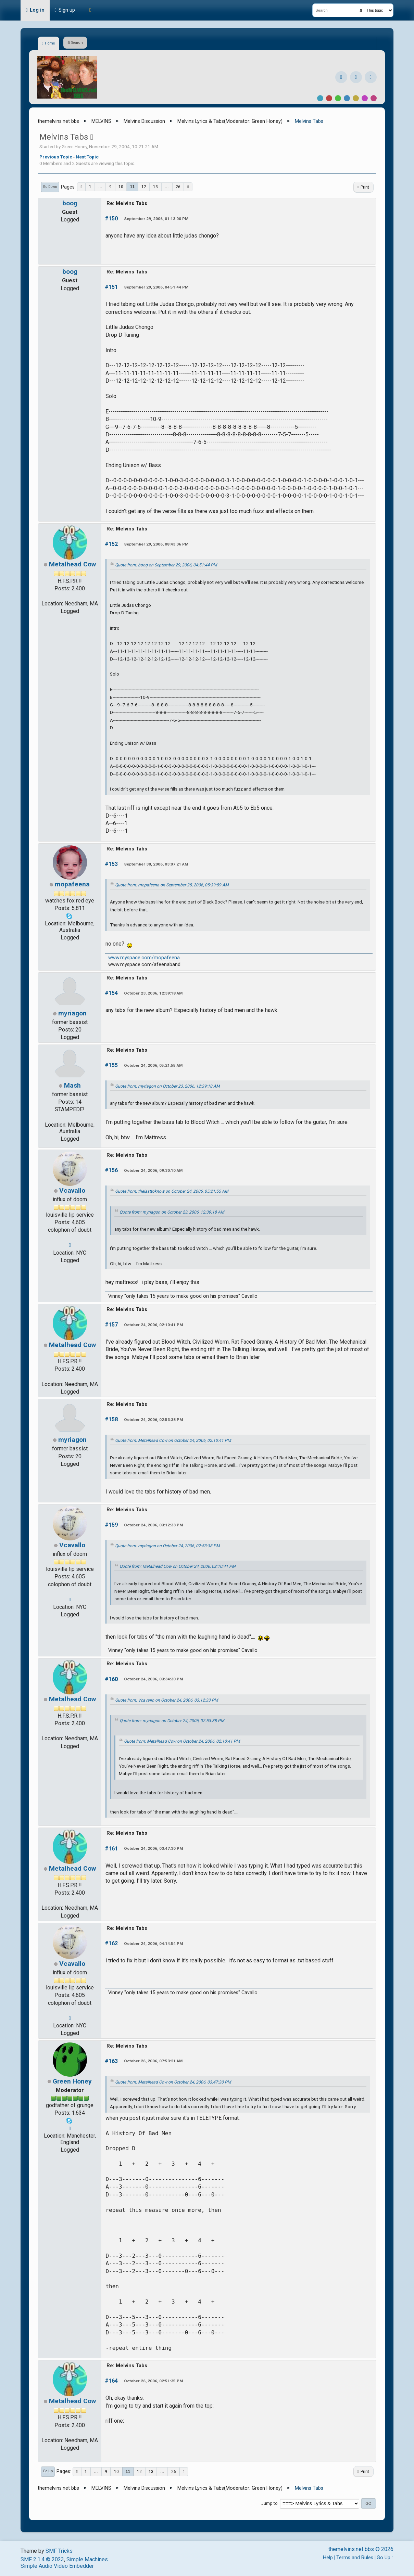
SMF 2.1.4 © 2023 (42, 2559)
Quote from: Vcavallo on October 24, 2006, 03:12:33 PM (166, 1700)
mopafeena (72, 884)
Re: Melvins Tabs (126, 203)
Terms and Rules (354, 2558)
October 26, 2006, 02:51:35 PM (153, 2381)
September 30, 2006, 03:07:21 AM (156, 864)
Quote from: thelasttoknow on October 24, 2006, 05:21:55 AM (171, 1191)
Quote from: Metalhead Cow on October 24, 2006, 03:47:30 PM (173, 2082)
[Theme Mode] (90, 10)
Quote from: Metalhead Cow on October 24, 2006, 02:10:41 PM (173, 1440)
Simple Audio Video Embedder (57, 2566)
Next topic (87, 156)
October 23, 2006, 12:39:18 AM (153, 993)
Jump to (269, 2503)
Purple (365, 98)
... (100, 186)
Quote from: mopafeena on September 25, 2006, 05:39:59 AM (172, 885)
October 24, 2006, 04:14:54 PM (153, 1943)
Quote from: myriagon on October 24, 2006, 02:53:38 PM (167, 1545)
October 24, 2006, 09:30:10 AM (153, 1170)
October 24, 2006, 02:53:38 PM (153, 1419)
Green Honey (266, 121)
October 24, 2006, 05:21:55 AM (153, 1065)
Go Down (50, 186)
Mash (72, 1085)
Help (328, 2558)
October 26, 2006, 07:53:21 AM (153, 2061)
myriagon (72, 1013)
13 (155, 186)
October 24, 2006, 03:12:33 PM (153, 1525)
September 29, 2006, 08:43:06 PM (156, 544)
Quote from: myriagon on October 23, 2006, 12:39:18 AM (167, 1086)
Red (329, 98)
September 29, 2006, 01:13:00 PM (156, 218)
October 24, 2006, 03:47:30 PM (153, 1848)
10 (120, 186)
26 (178, 186)
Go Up (48, 2471)
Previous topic (55, 156)
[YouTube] (371, 77)
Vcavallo (72, 1190)
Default (320, 98)
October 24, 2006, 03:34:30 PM (153, 1679)
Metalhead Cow (72, 564)
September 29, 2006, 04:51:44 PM (156, 287)
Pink (374, 98)
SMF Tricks (59, 2551)
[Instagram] (356, 77)
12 (143, 186)
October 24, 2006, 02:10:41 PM (153, 1324)
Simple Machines (87, 2559)
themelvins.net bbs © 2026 (360, 2549)
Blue (347, 98)
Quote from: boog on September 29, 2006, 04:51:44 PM (166, 565)
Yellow (356, 98)
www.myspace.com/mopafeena (144, 958)
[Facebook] (341, 77)
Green (338, 98)
